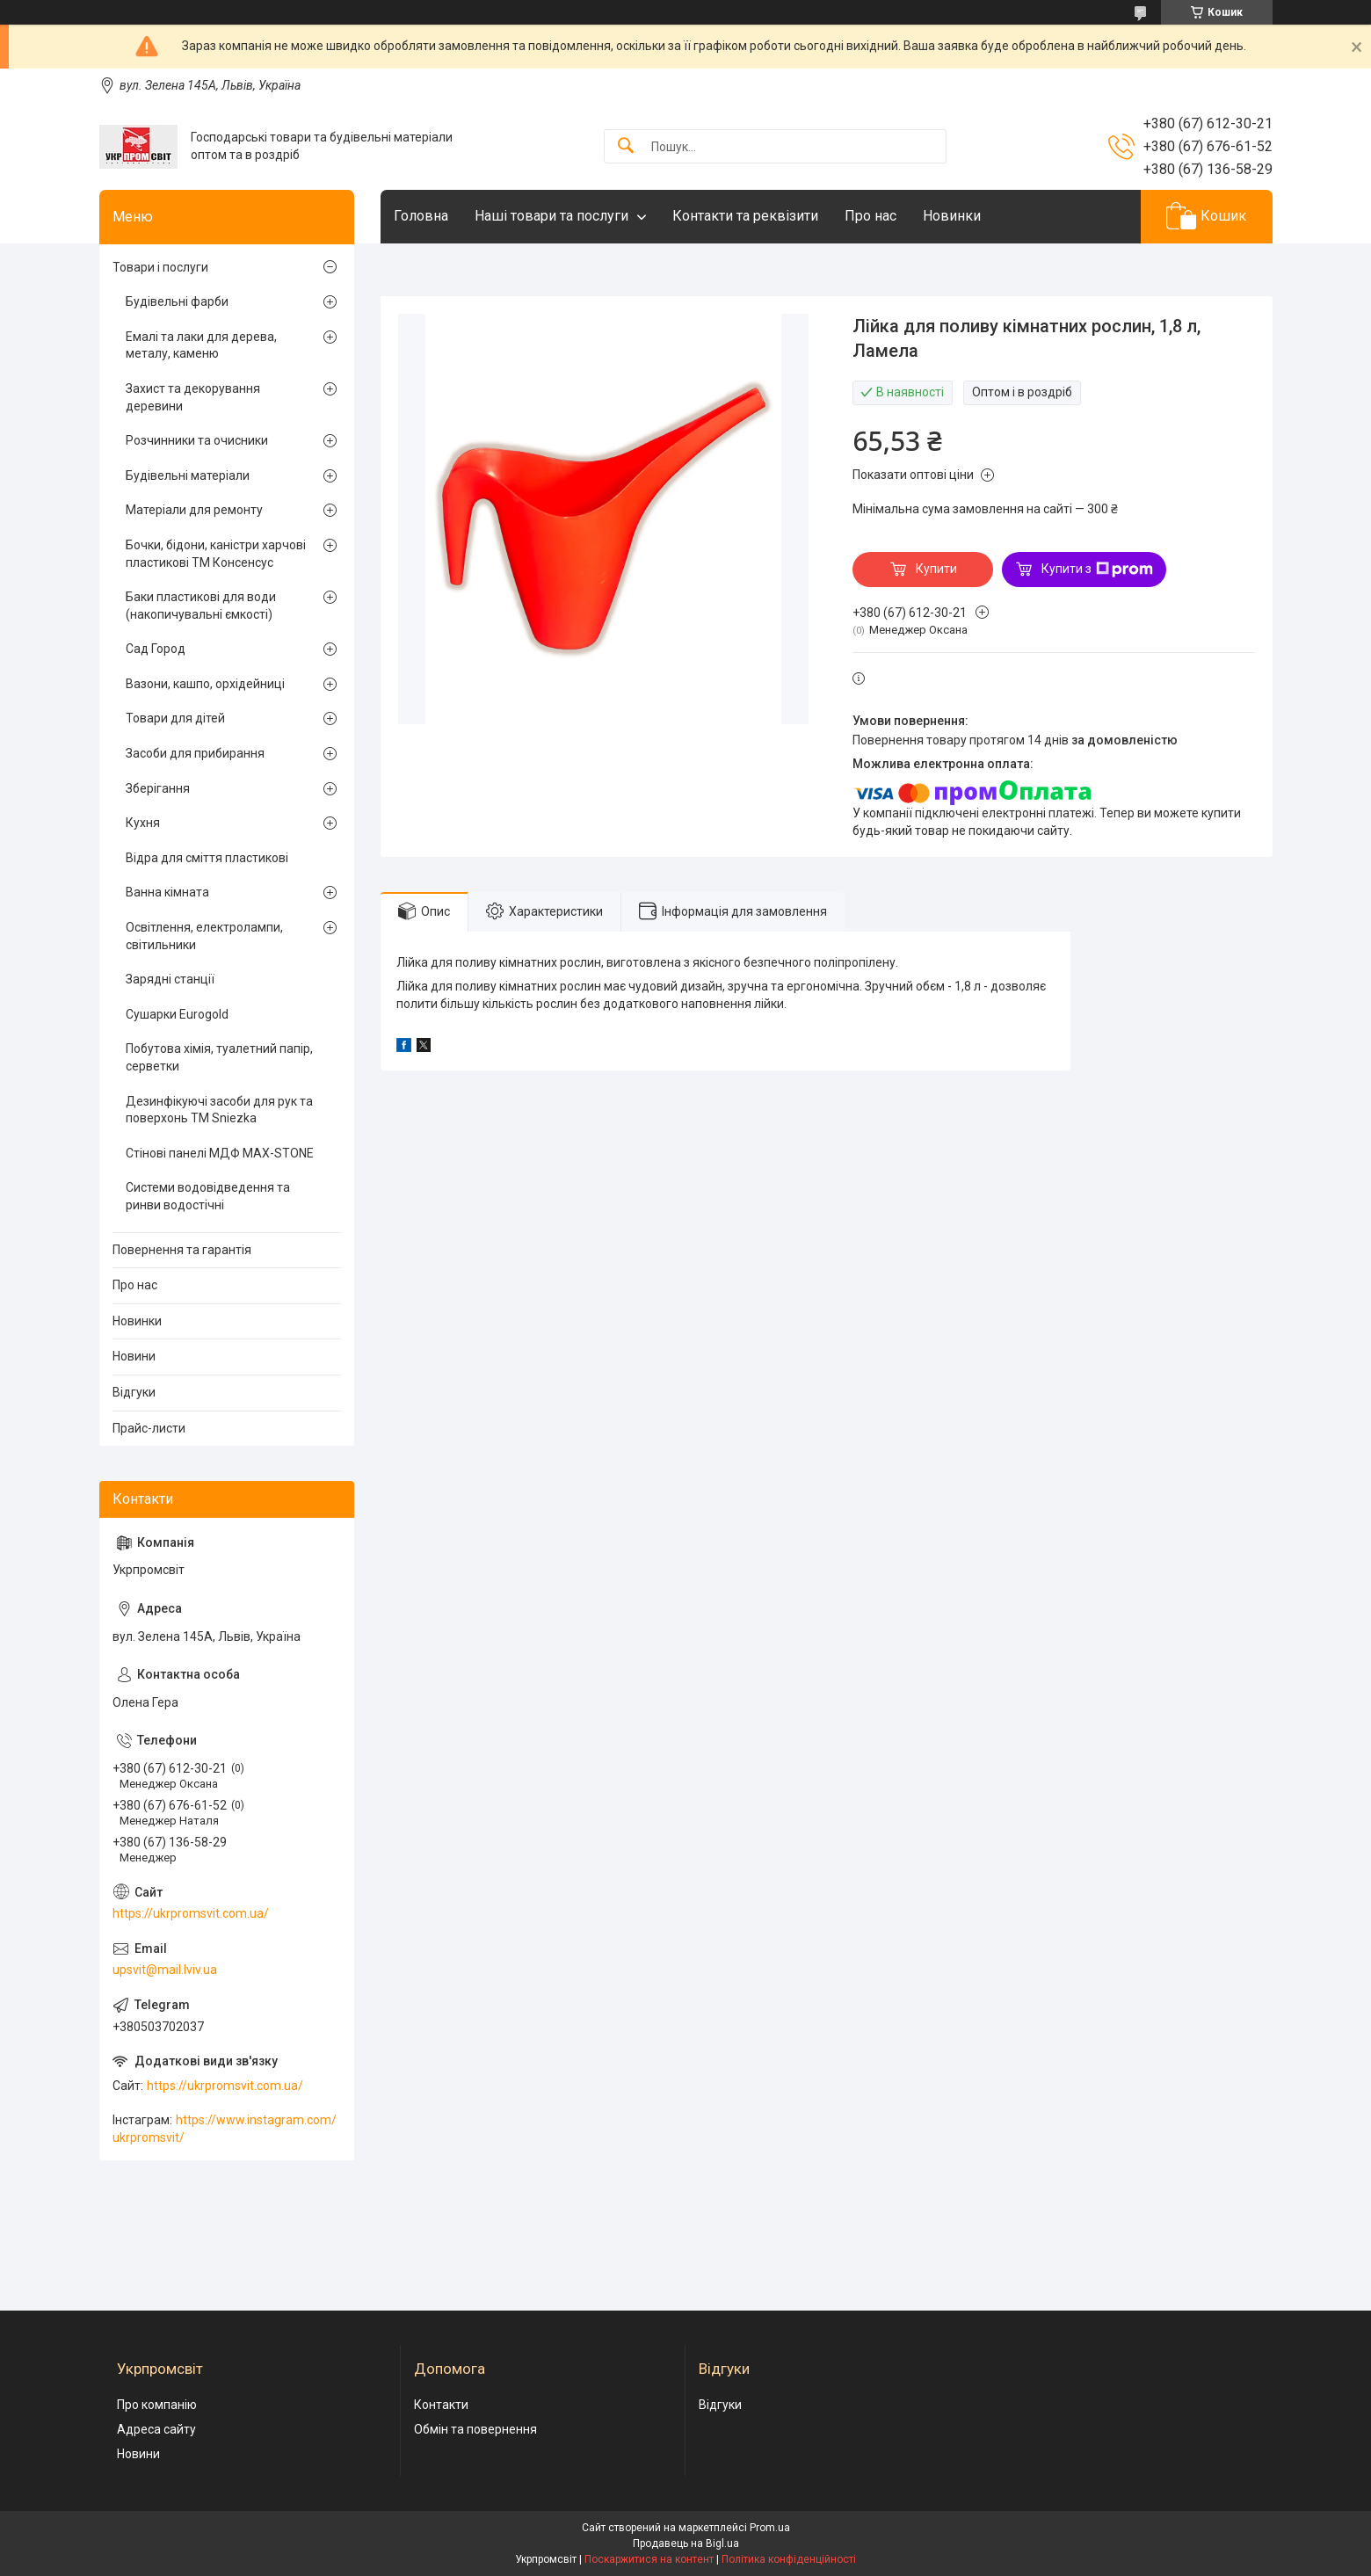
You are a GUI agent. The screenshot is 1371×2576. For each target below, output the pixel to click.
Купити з (1097, 569)
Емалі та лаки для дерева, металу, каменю (201, 345)
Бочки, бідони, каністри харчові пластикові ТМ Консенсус (216, 554)
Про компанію (157, 2405)
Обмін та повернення (475, 2429)
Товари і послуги (160, 267)
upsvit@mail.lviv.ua (164, 1970)
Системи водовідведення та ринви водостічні (208, 1196)
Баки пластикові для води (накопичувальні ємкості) (201, 605)
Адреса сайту (156, 2429)
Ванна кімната (167, 892)
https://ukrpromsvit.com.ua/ (190, 1913)
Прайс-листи (148, 1428)
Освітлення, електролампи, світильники (204, 936)
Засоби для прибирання (195, 753)
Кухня (143, 823)
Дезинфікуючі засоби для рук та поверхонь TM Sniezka (219, 1110)
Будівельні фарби (177, 301)
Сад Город (155, 649)
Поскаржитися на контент (649, 2559)
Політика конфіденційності (789, 2559)
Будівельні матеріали (188, 475)
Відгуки (134, 1392)
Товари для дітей (175, 718)
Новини (134, 1356)
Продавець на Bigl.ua (686, 2543)
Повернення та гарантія (181, 1250)
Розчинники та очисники (197, 440)
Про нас (870, 215)
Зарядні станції (170, 979)
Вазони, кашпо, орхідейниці (205, 684)
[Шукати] (625, 146)
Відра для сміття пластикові (207, 858)
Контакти (441, 2405)
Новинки (952, 215)
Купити (936, 569)
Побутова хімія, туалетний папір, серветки (219, 1057)
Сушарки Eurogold (177, 1014)
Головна (421, 215)
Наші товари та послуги (551, 215)
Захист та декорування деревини (193, 397)
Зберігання (158, 788)
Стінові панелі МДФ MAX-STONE (220, 1153)
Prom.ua (770, 2528)
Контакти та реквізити (745, 215)
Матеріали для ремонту (194, 510)
